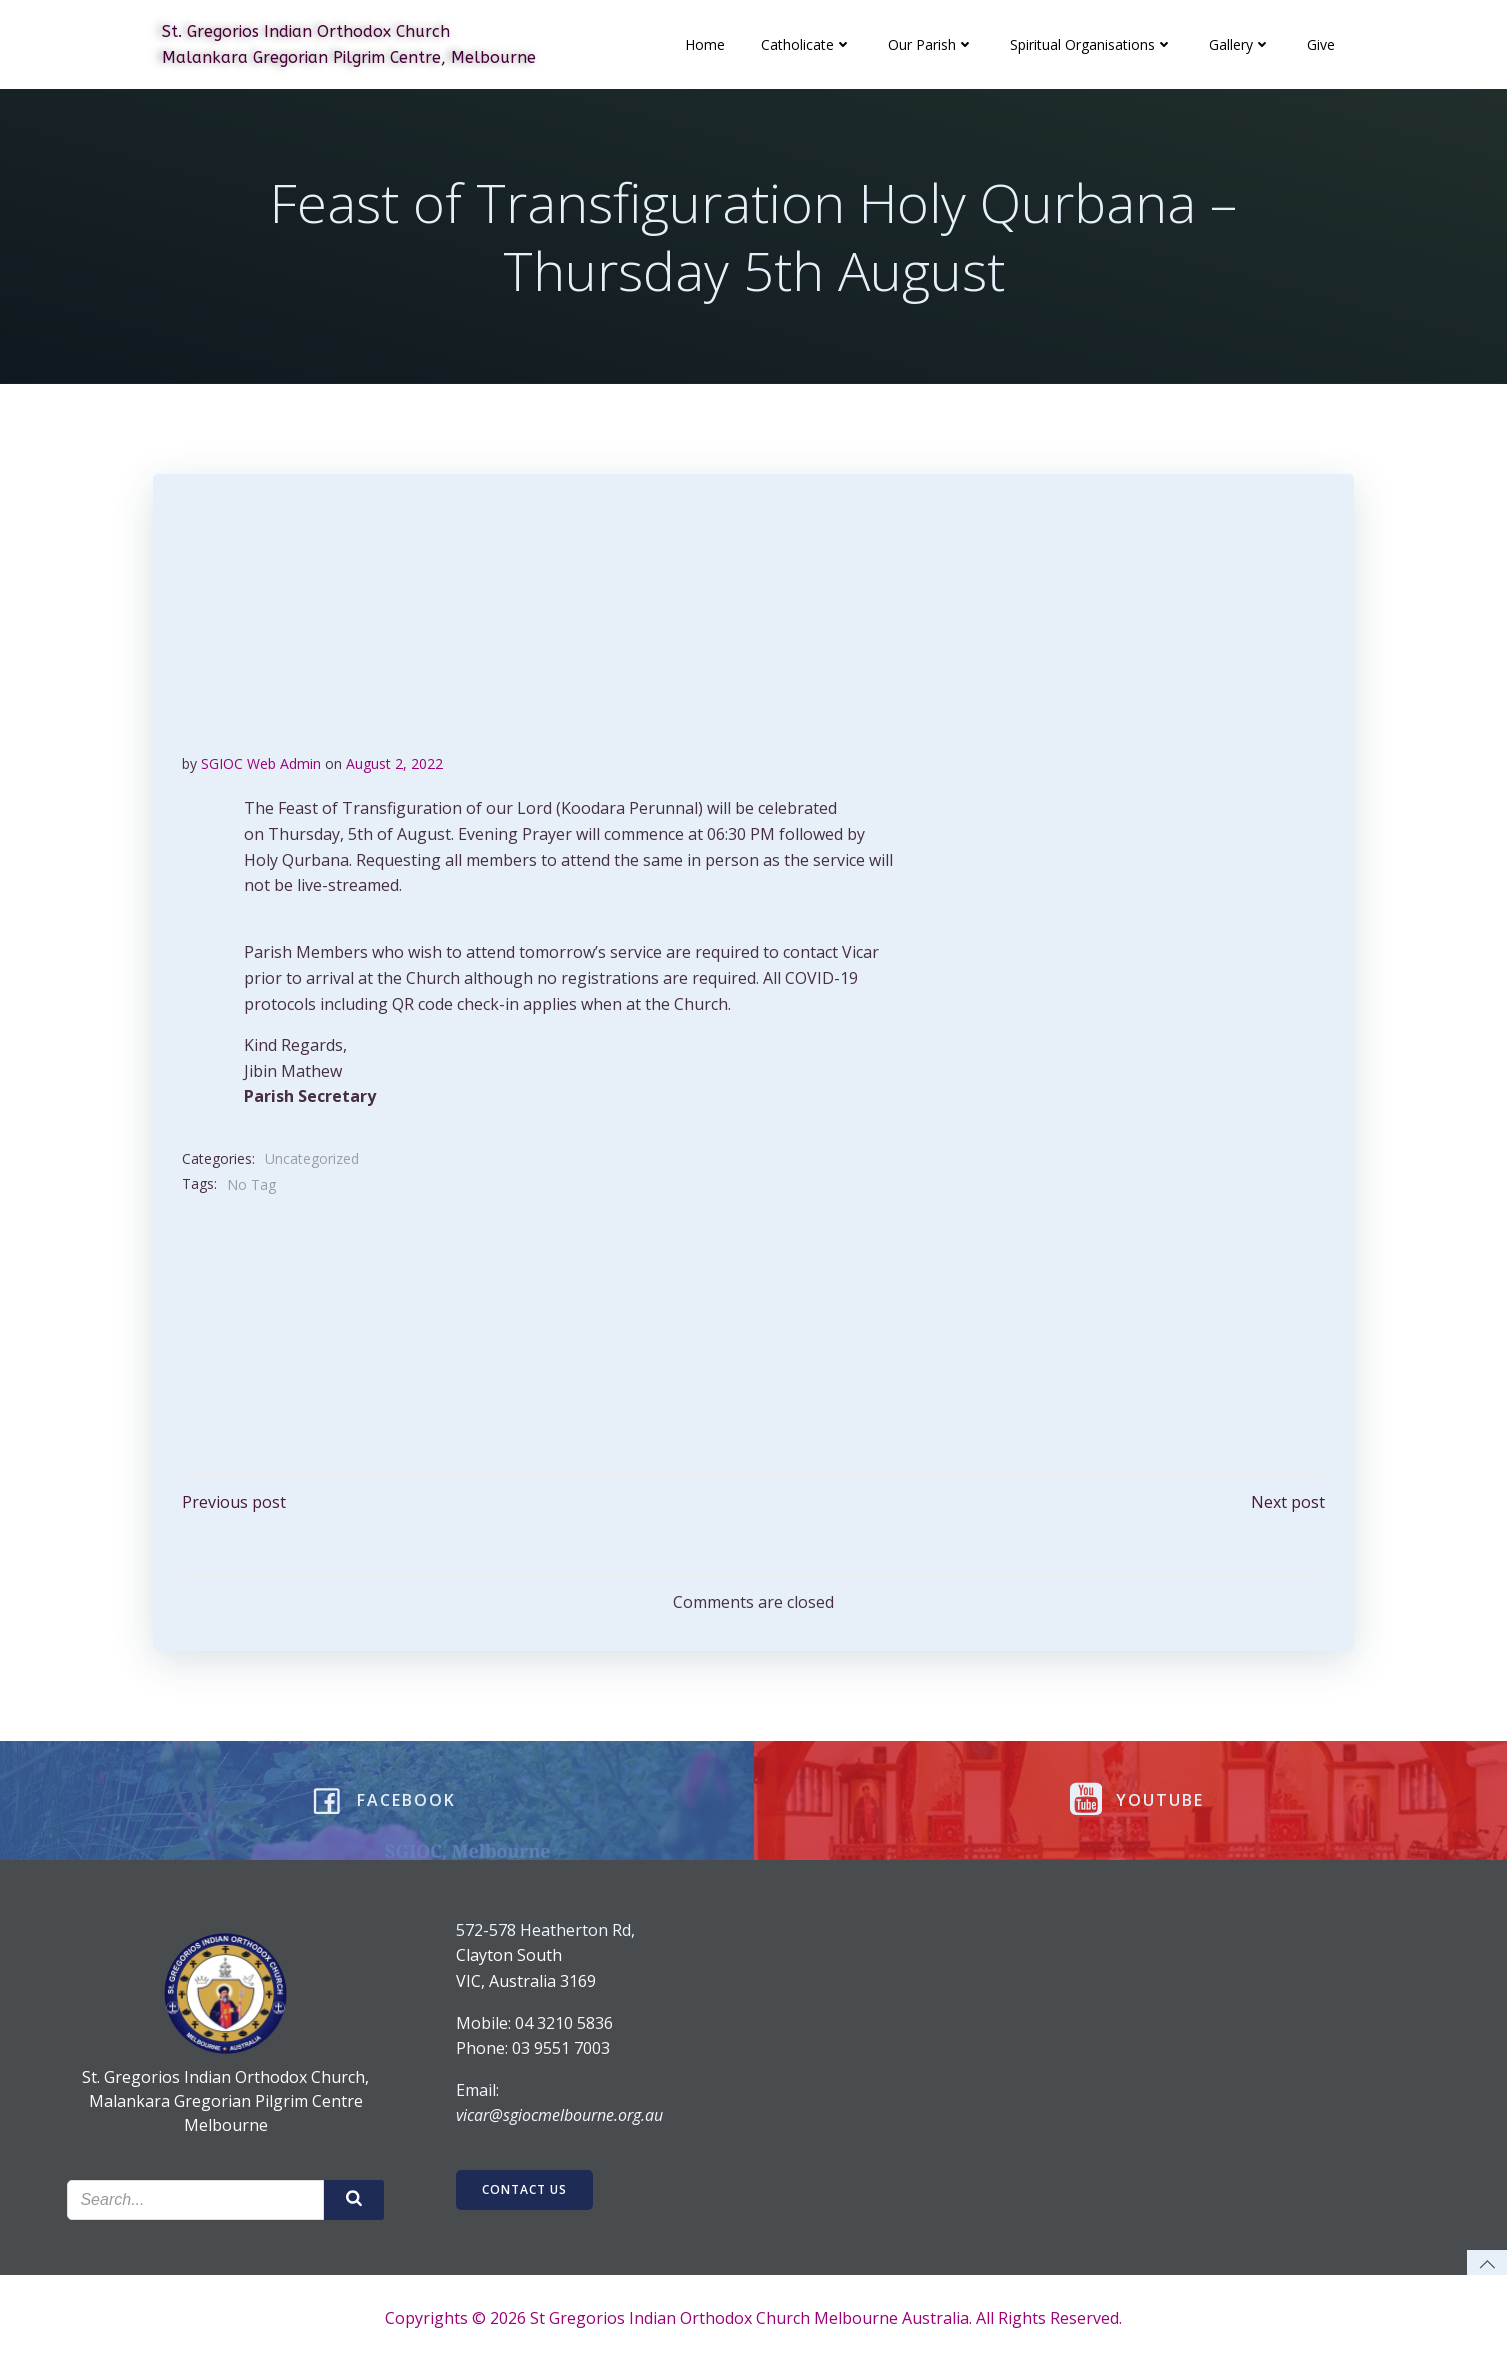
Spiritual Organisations (1092, 44)
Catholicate (807, 44)
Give (1322, 44)
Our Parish (932, 44)
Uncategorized (313, 1159)
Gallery (1241, 44)
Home (706, 44)
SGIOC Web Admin (262, 764)
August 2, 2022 (395, 764)
